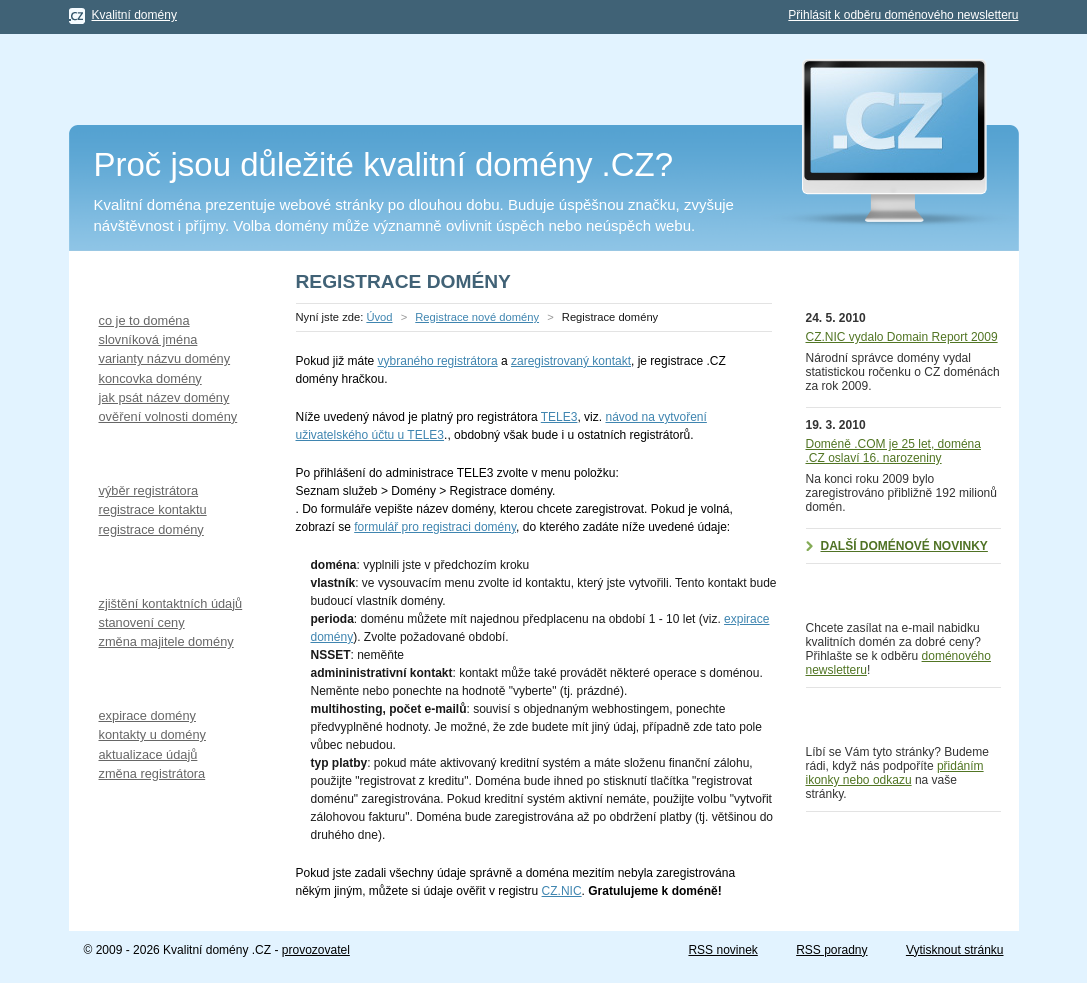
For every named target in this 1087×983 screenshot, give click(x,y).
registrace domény (151, 529)
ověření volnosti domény (168, 416)
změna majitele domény (166, 641)
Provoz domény (133, 679)
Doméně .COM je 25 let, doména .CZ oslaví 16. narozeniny (893, 451)
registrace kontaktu (153, 509)
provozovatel (316, 950)
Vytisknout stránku (955, 950)
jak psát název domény (164, 397)
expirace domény (147, 715)
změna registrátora (152, 773)
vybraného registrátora (438, 361)
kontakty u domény (152, 734)
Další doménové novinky (904, 546)
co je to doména (144, 320)
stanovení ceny (142, 622)
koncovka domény (150, 378)
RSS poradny (831, 950)
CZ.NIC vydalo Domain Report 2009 (902, 337)
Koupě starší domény (153, 567)
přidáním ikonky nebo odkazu (895, 773)
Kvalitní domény (134, 15)
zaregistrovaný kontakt (571, 361)
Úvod (379, 317)
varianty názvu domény (165, 358)
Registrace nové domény (166, 454)
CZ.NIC (562, 891)
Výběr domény (129, 284)
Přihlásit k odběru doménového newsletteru (903, 15)
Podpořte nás (860, 711)
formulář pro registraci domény (435, 527)
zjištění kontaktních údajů (171, 603)
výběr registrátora (149, 490)
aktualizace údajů (148, 754)
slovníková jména (148, 339)
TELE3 (559, 417)
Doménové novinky (880, 284)
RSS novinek (722, 950)
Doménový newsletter (889, 587)
